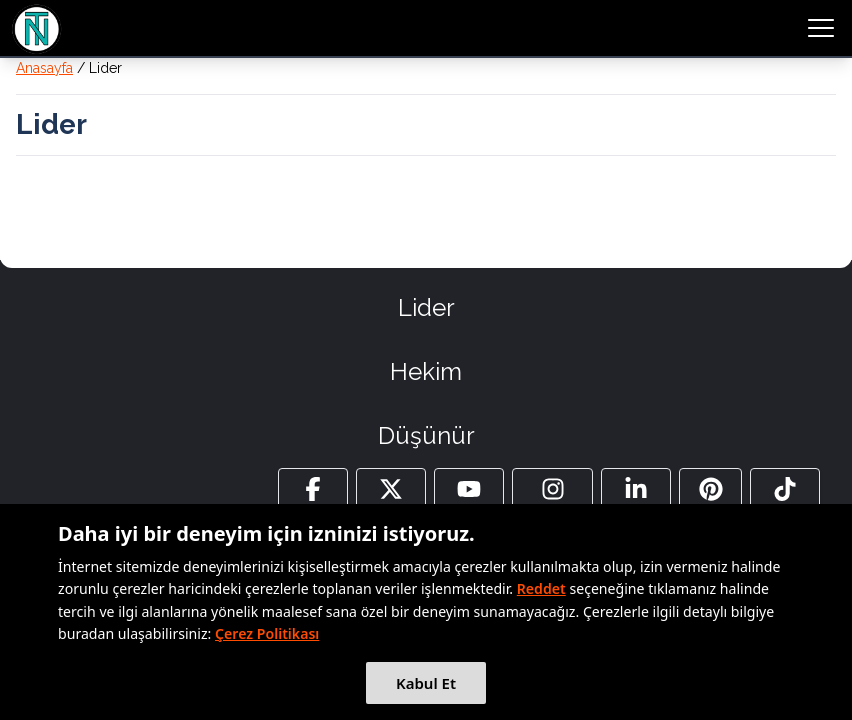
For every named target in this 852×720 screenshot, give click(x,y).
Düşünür (426, 435)
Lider (426, 307)
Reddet (541, 588)
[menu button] (821, 28)
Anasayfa (44, 68)
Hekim (426, 371)
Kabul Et (426, 683)
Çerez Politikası (267, 633)
